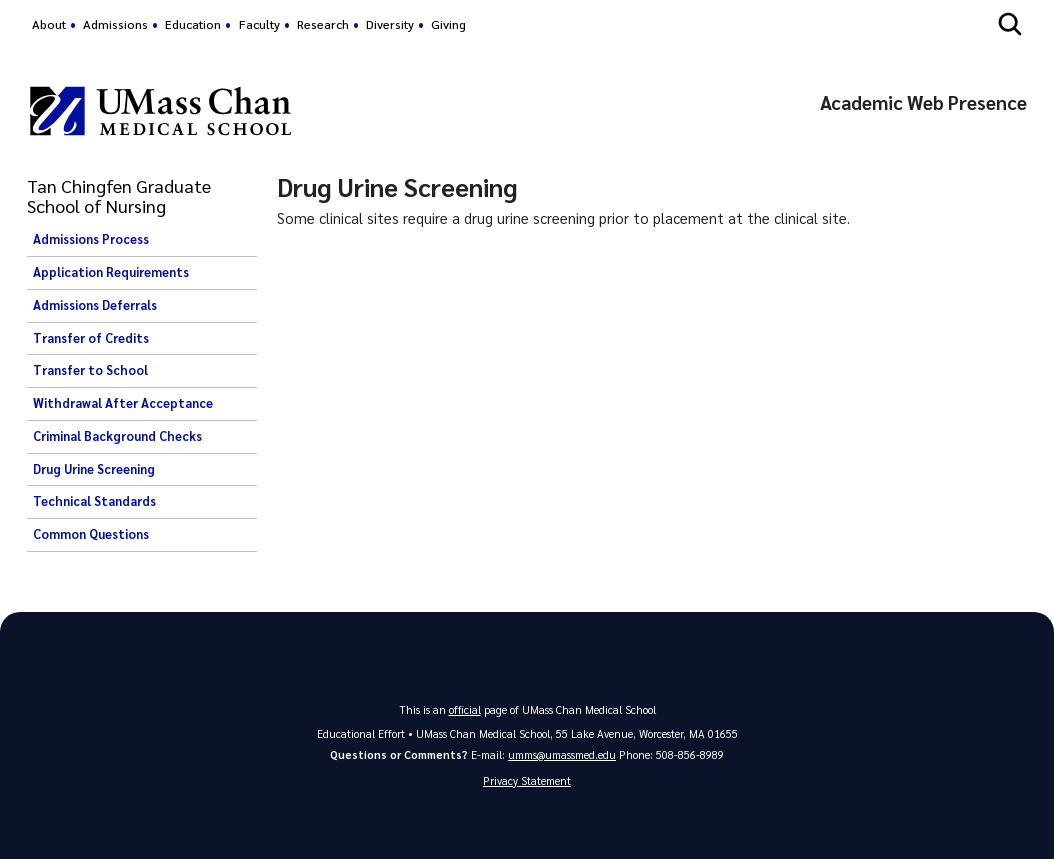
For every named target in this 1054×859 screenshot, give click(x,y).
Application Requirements (111, 272)
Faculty (259, 24)
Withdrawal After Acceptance (123, 403)
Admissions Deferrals (95, 305)
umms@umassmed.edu (562, 754)
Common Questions (91, 534)
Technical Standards (94, 501)
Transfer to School (90, 370)
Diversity (390, 24)
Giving (448, 24)
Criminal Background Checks (117, 436)
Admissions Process (91, 239)
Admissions (115, 24)
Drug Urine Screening (94, 469)
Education (193, 24)
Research (323, 24)
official (465, 709)
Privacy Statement (527, 780)
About (49, 24)
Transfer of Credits (91, 338)
